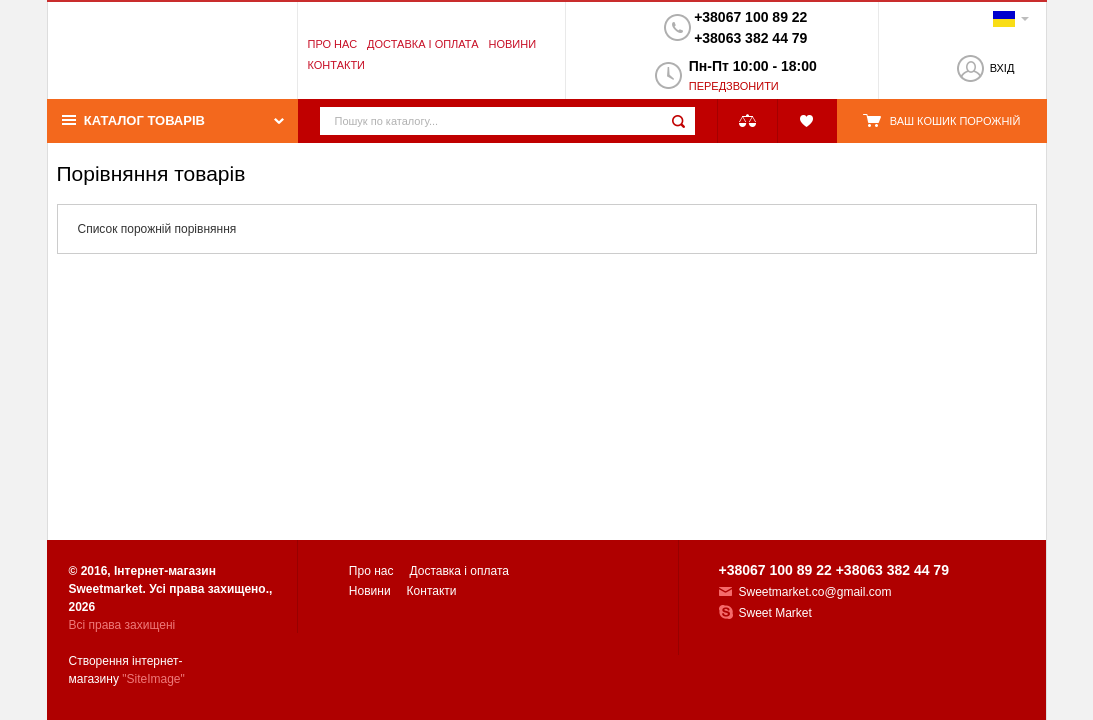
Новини (512, 44)
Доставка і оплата (422, 44)
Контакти (337, 65)
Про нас (333, 44)
